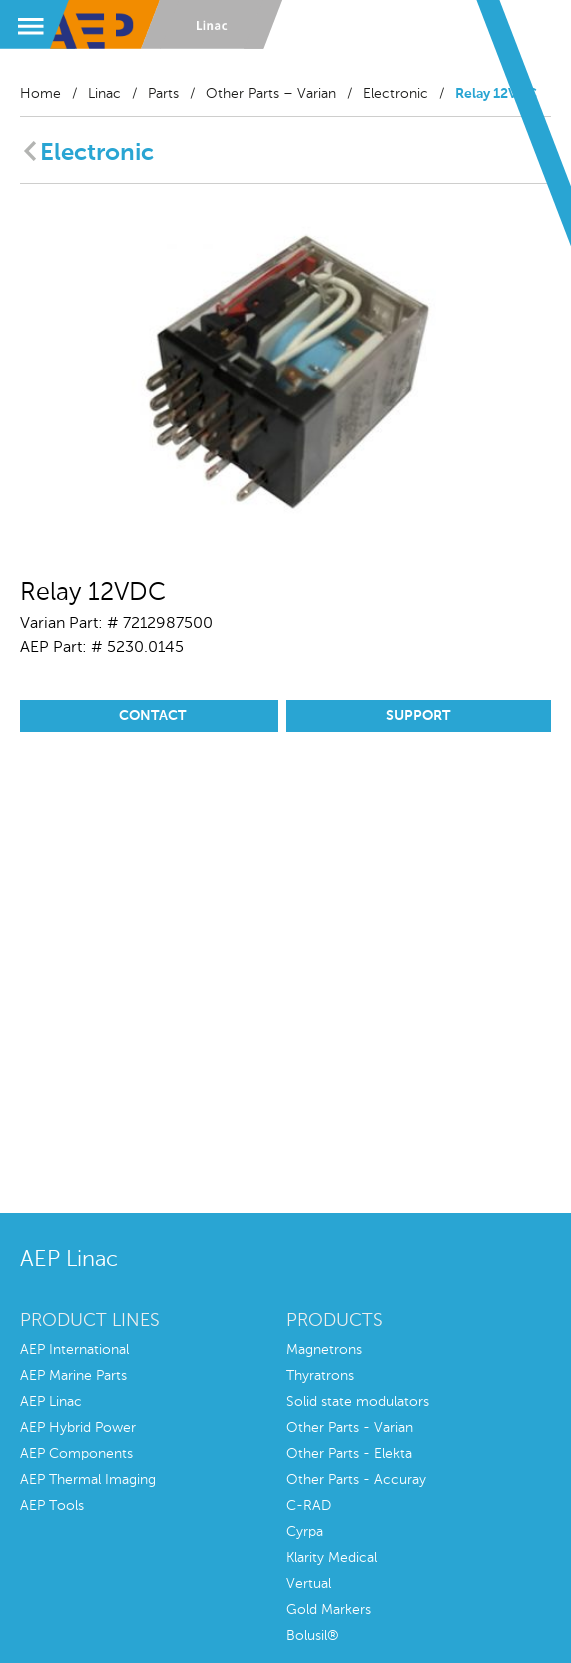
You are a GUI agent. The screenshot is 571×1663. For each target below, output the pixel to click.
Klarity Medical (331, 1558)
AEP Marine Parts (73, 1376)
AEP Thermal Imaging (88, 1480)
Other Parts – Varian (271, 94)
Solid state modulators (357, 1402)
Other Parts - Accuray (356, 1480)
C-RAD (308, 1506)
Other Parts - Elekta (349, 1454)
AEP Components (76, 1454)
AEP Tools (52, 1506)
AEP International (74, 1350)
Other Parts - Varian (349, 1428)
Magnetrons (324, 1350)
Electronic (395, 94)
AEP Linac (51, 1402)
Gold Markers (328, 1610)
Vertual (308, 1584)
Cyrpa (304, 1532)
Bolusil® (312, 1636)
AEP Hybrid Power (78, 1428)
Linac (104, 94)
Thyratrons (320, 1376)
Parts (163, 94)
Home (40, 94)
